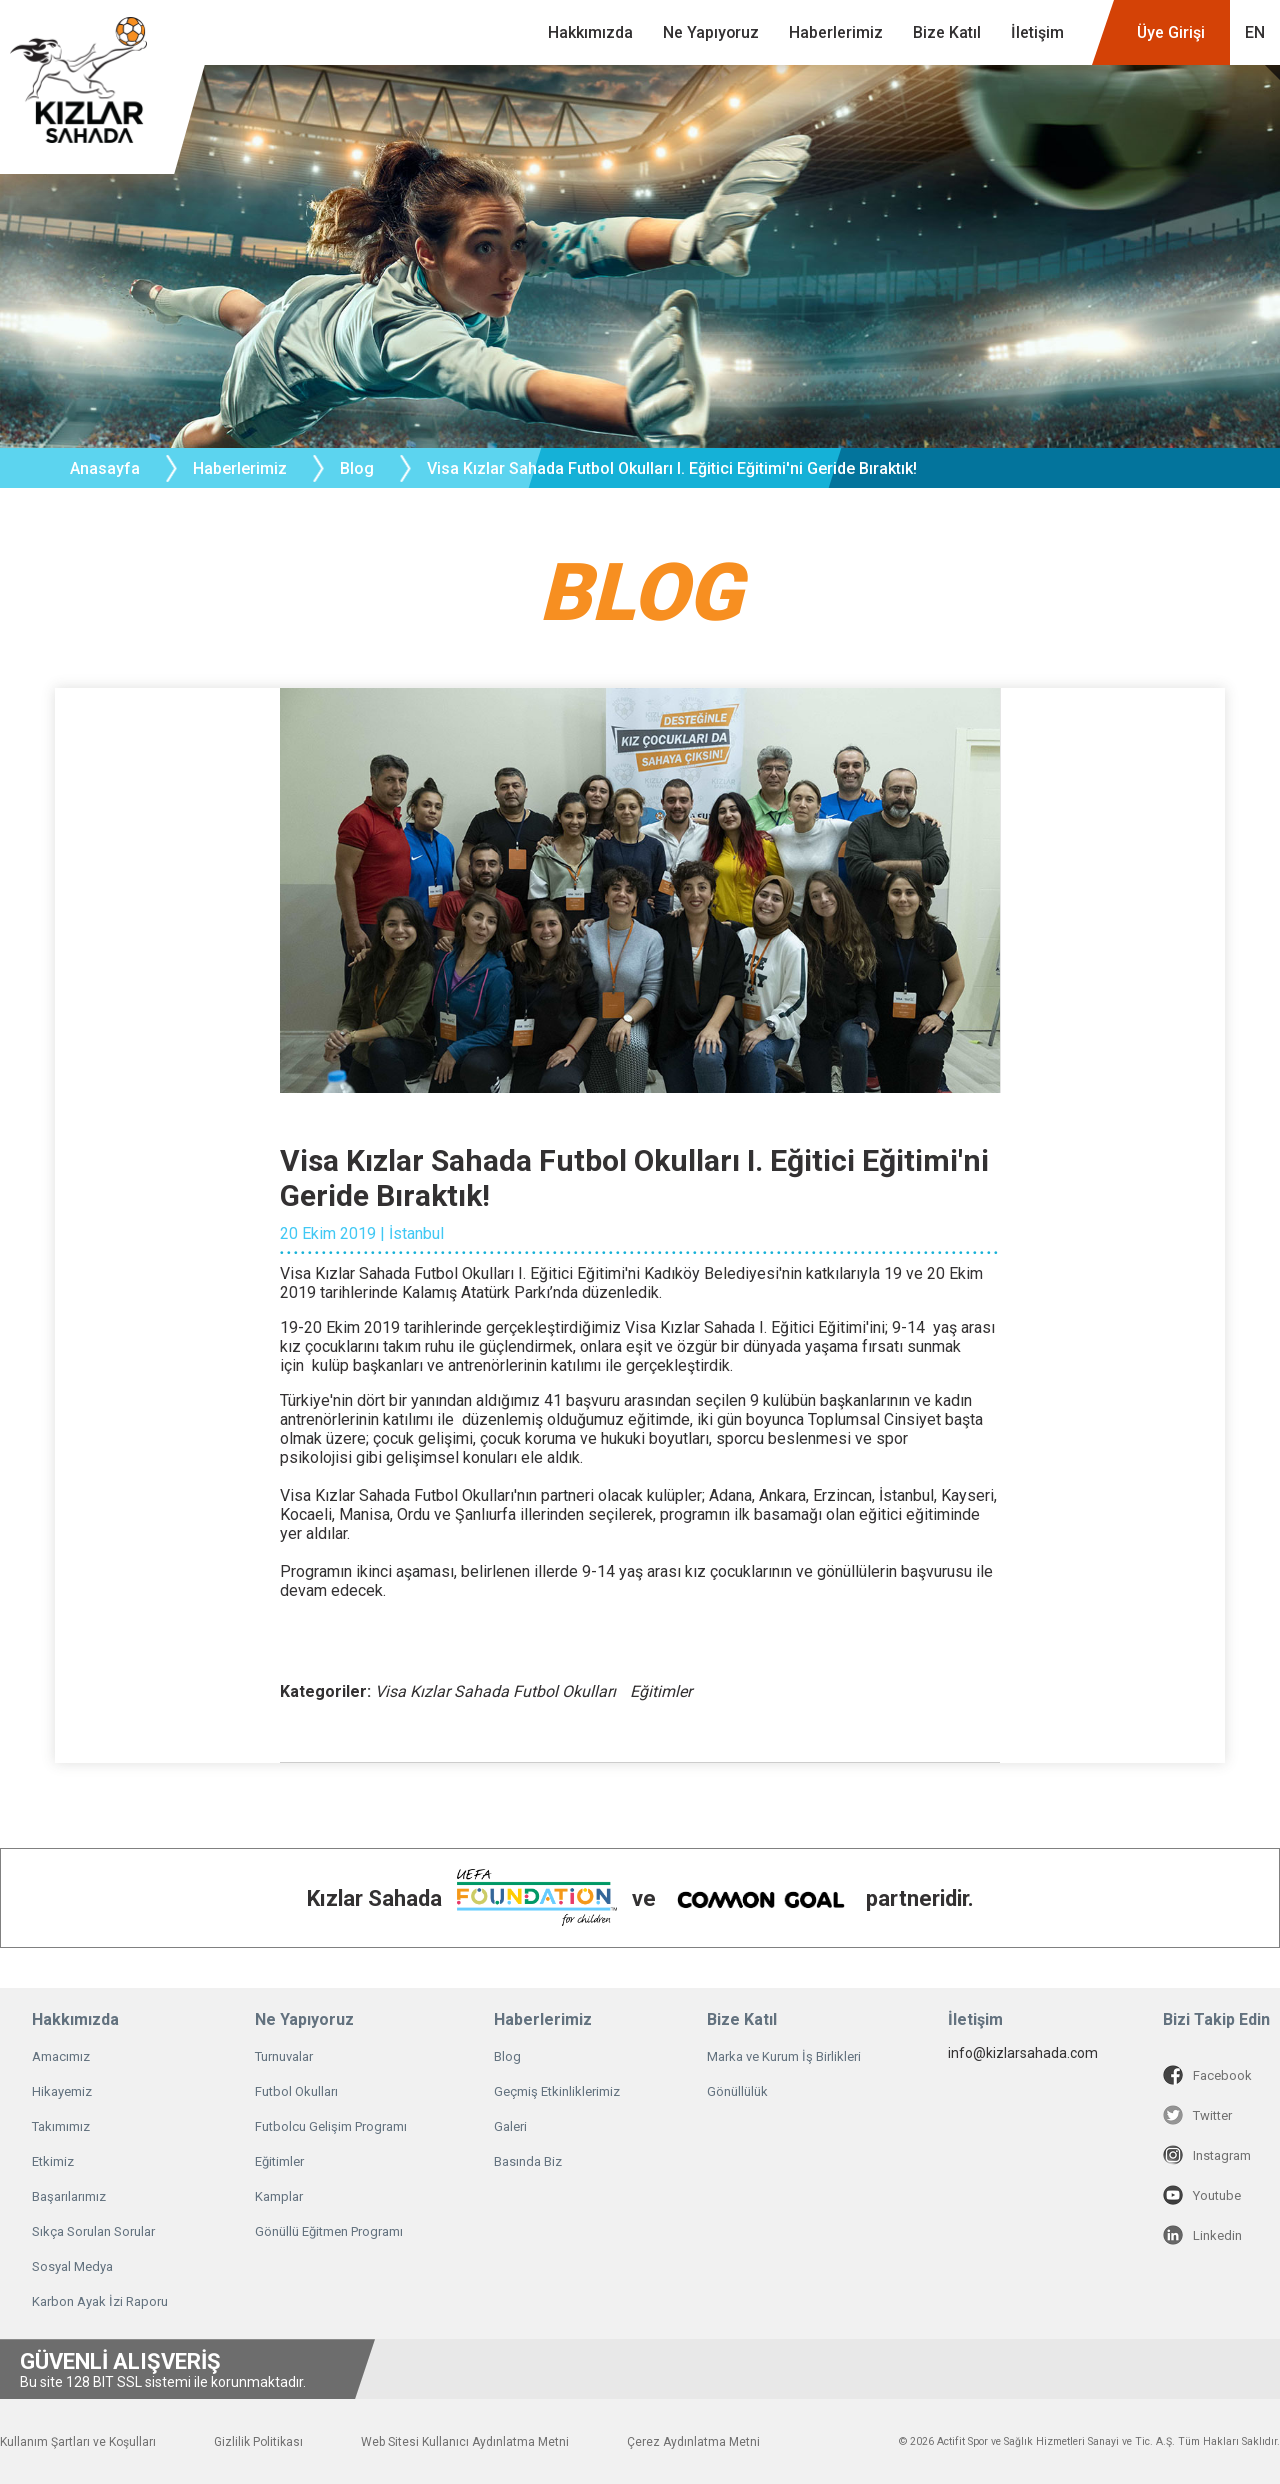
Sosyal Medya (72, 2266)
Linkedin (1202, 2235)
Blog (357, 468)
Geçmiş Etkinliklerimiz (557, 2091)
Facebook (1207, 2075)
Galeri (510, 2126)
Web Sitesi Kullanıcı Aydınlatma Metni (465, 2442)
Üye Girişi (1171, 32)
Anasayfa (105, 468)
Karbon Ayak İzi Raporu (100, 2301)
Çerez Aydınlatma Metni (693, 2442)
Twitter (1197, 2115)
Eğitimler (279, 2161)
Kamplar (279, 2196)
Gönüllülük (737, 2091)
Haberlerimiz (836, 32)
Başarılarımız (69, 2196)
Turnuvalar (284, 2056)
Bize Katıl (947, 32)
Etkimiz (53, 2161)
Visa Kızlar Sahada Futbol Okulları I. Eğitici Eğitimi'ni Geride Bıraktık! (672, 468)
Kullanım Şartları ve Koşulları (78, 2442)
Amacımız (61, 2056)
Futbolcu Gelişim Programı (331, 2126)
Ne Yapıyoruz (711, 32)
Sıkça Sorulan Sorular (93, 2231)
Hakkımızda (590, 32)
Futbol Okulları (296, 2091)
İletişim (1037, 32)
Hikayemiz (62, 2091)
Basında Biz (528, 2161)
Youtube (1202, 2195)
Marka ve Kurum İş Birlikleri (784, 2056)
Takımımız (61, 2126)
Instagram (1207, 2155)
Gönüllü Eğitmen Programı (329, 2231)
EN (1255, 32)
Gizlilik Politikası (258, 2442)
